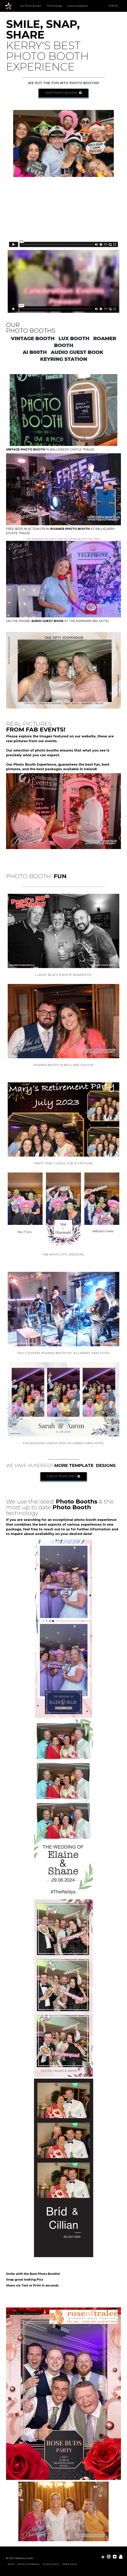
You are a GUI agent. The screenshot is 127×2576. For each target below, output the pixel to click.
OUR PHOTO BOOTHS (63, 92)
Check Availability (77, 6)
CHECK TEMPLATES (63, 1476)
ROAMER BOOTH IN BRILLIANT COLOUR (64, 1065)
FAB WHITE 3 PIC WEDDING (63, 1254)
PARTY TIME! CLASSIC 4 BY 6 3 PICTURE (63, 1163)
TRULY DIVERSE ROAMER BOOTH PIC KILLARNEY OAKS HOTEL (63, 1353)
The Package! (54, 6)
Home (11, 2564)
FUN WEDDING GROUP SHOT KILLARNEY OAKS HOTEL (63, 1443)
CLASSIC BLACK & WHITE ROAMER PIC (63, 974)
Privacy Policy (51, 2564)
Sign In (113, 5)
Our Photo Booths (31, 6)
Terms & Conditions (28, 2564)
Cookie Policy (69, 2564)
